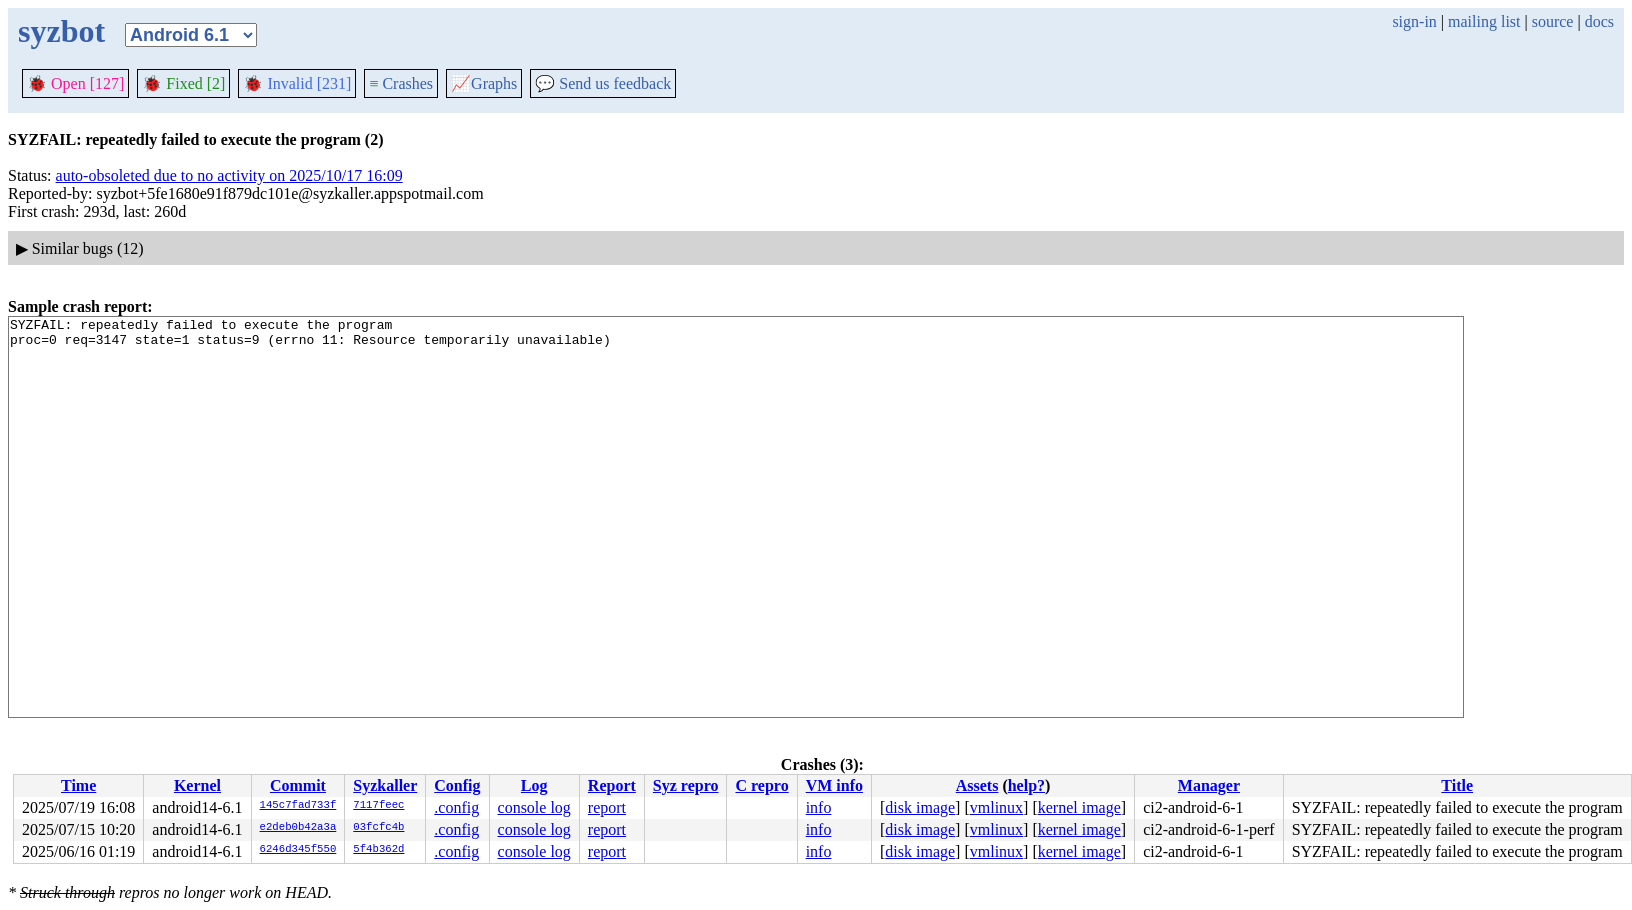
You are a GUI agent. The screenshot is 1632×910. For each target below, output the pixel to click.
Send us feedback (603, 83)
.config (456, 807)
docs (1599, 21)
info (819, 807)
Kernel (197, 785)
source (1553, 21)
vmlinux (996, 807)
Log (534, 785)
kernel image (1079, 807)
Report (612, 785)
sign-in (1414, 21)
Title (1457, 785)
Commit (298, 785)
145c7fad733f (298, 806)
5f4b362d (378, 850)
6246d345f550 (298, 850)
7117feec (378, 806)
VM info (834, 785)
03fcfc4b (378, 828)
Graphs (484, 83)
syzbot (61, 31)
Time (78, 785)
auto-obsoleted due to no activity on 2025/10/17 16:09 (229, 175)
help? (1026, 785)
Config (457, 785)
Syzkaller (385, 785)
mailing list (1484, 21)
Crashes (401, 83)
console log (534, 807)
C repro (761, 785)
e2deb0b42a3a (298, 828)
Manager (1209, 785)
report (607, 807)
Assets (977, 785)
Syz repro (686, 785)
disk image (920, 807)
